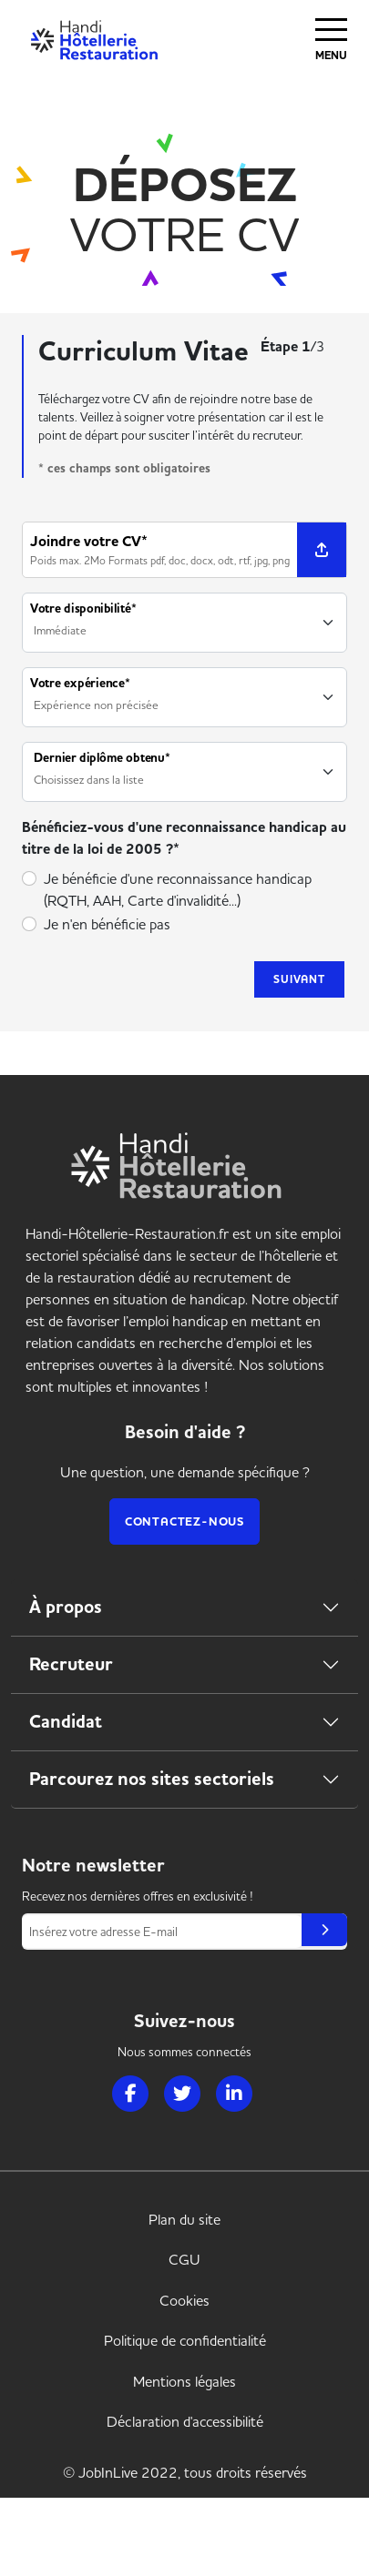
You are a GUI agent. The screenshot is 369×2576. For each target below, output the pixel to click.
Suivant (299, 979)
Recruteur (71, 1664)
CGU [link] (184, 2259)
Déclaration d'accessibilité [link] (185, 2421)
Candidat (65, 1721)
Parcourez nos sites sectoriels (151, 1779)
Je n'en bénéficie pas (107, 924)
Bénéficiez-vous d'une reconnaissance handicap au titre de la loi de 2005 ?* (184, 838)
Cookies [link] (184, 2300)
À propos (65, 1607)
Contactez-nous (184, 1521)
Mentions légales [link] (184, 2381)
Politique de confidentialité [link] (185, 2340)
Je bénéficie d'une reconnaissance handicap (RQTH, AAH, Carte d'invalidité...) (178, 889)
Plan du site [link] (184, 2219)
